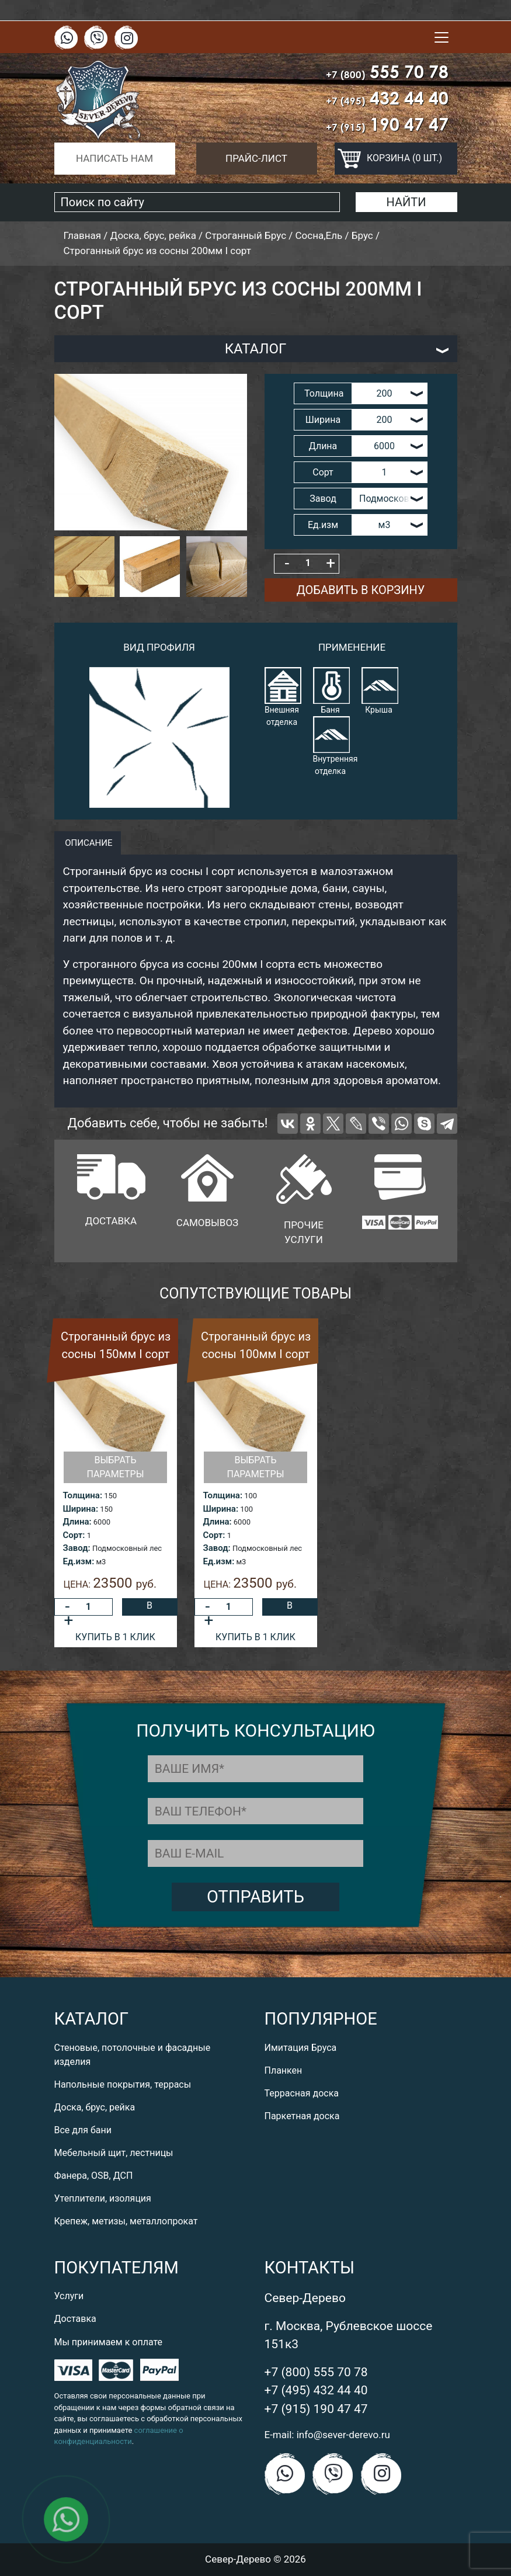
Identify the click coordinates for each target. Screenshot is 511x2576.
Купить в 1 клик (115, 1637)
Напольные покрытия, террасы (123, 2084)
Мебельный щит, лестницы (113, 2152)
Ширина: (80, 1509)
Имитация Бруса (301, 2047)
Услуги (69, 2295)
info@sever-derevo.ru (343, 2434)
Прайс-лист (256, 158)
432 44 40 (387, 98)
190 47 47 (387, 124)
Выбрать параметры (115, 1467)
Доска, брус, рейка (94, 2107)
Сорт (322, 472)
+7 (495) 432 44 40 (316, 2390)
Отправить (255, 1897)
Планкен (284, 2070)
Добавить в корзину (361, 590)
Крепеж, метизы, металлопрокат (126, 2221)
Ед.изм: (79, 1561)
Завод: (77, 1548)
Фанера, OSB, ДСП (93, 2175)
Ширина (322, 419)
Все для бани (83, 2130)
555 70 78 (387, 71)
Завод (323, 498)
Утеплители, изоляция (102, 2198)
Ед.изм (323, 524)
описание (88, 843)
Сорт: (74, 1535)
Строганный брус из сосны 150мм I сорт (116, 1345)
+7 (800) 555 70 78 (316, 2372)
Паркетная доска (302, 2116)
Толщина (323, 393)
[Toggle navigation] (441, 37)
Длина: (77, 1521)
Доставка (75, 2318)
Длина (323, 446)
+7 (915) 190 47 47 (316, 2409)
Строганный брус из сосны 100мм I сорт (256, 1345)
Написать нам (114, 158)
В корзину (149, 1608)
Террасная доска (302, 2093)
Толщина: (82, 1495)
